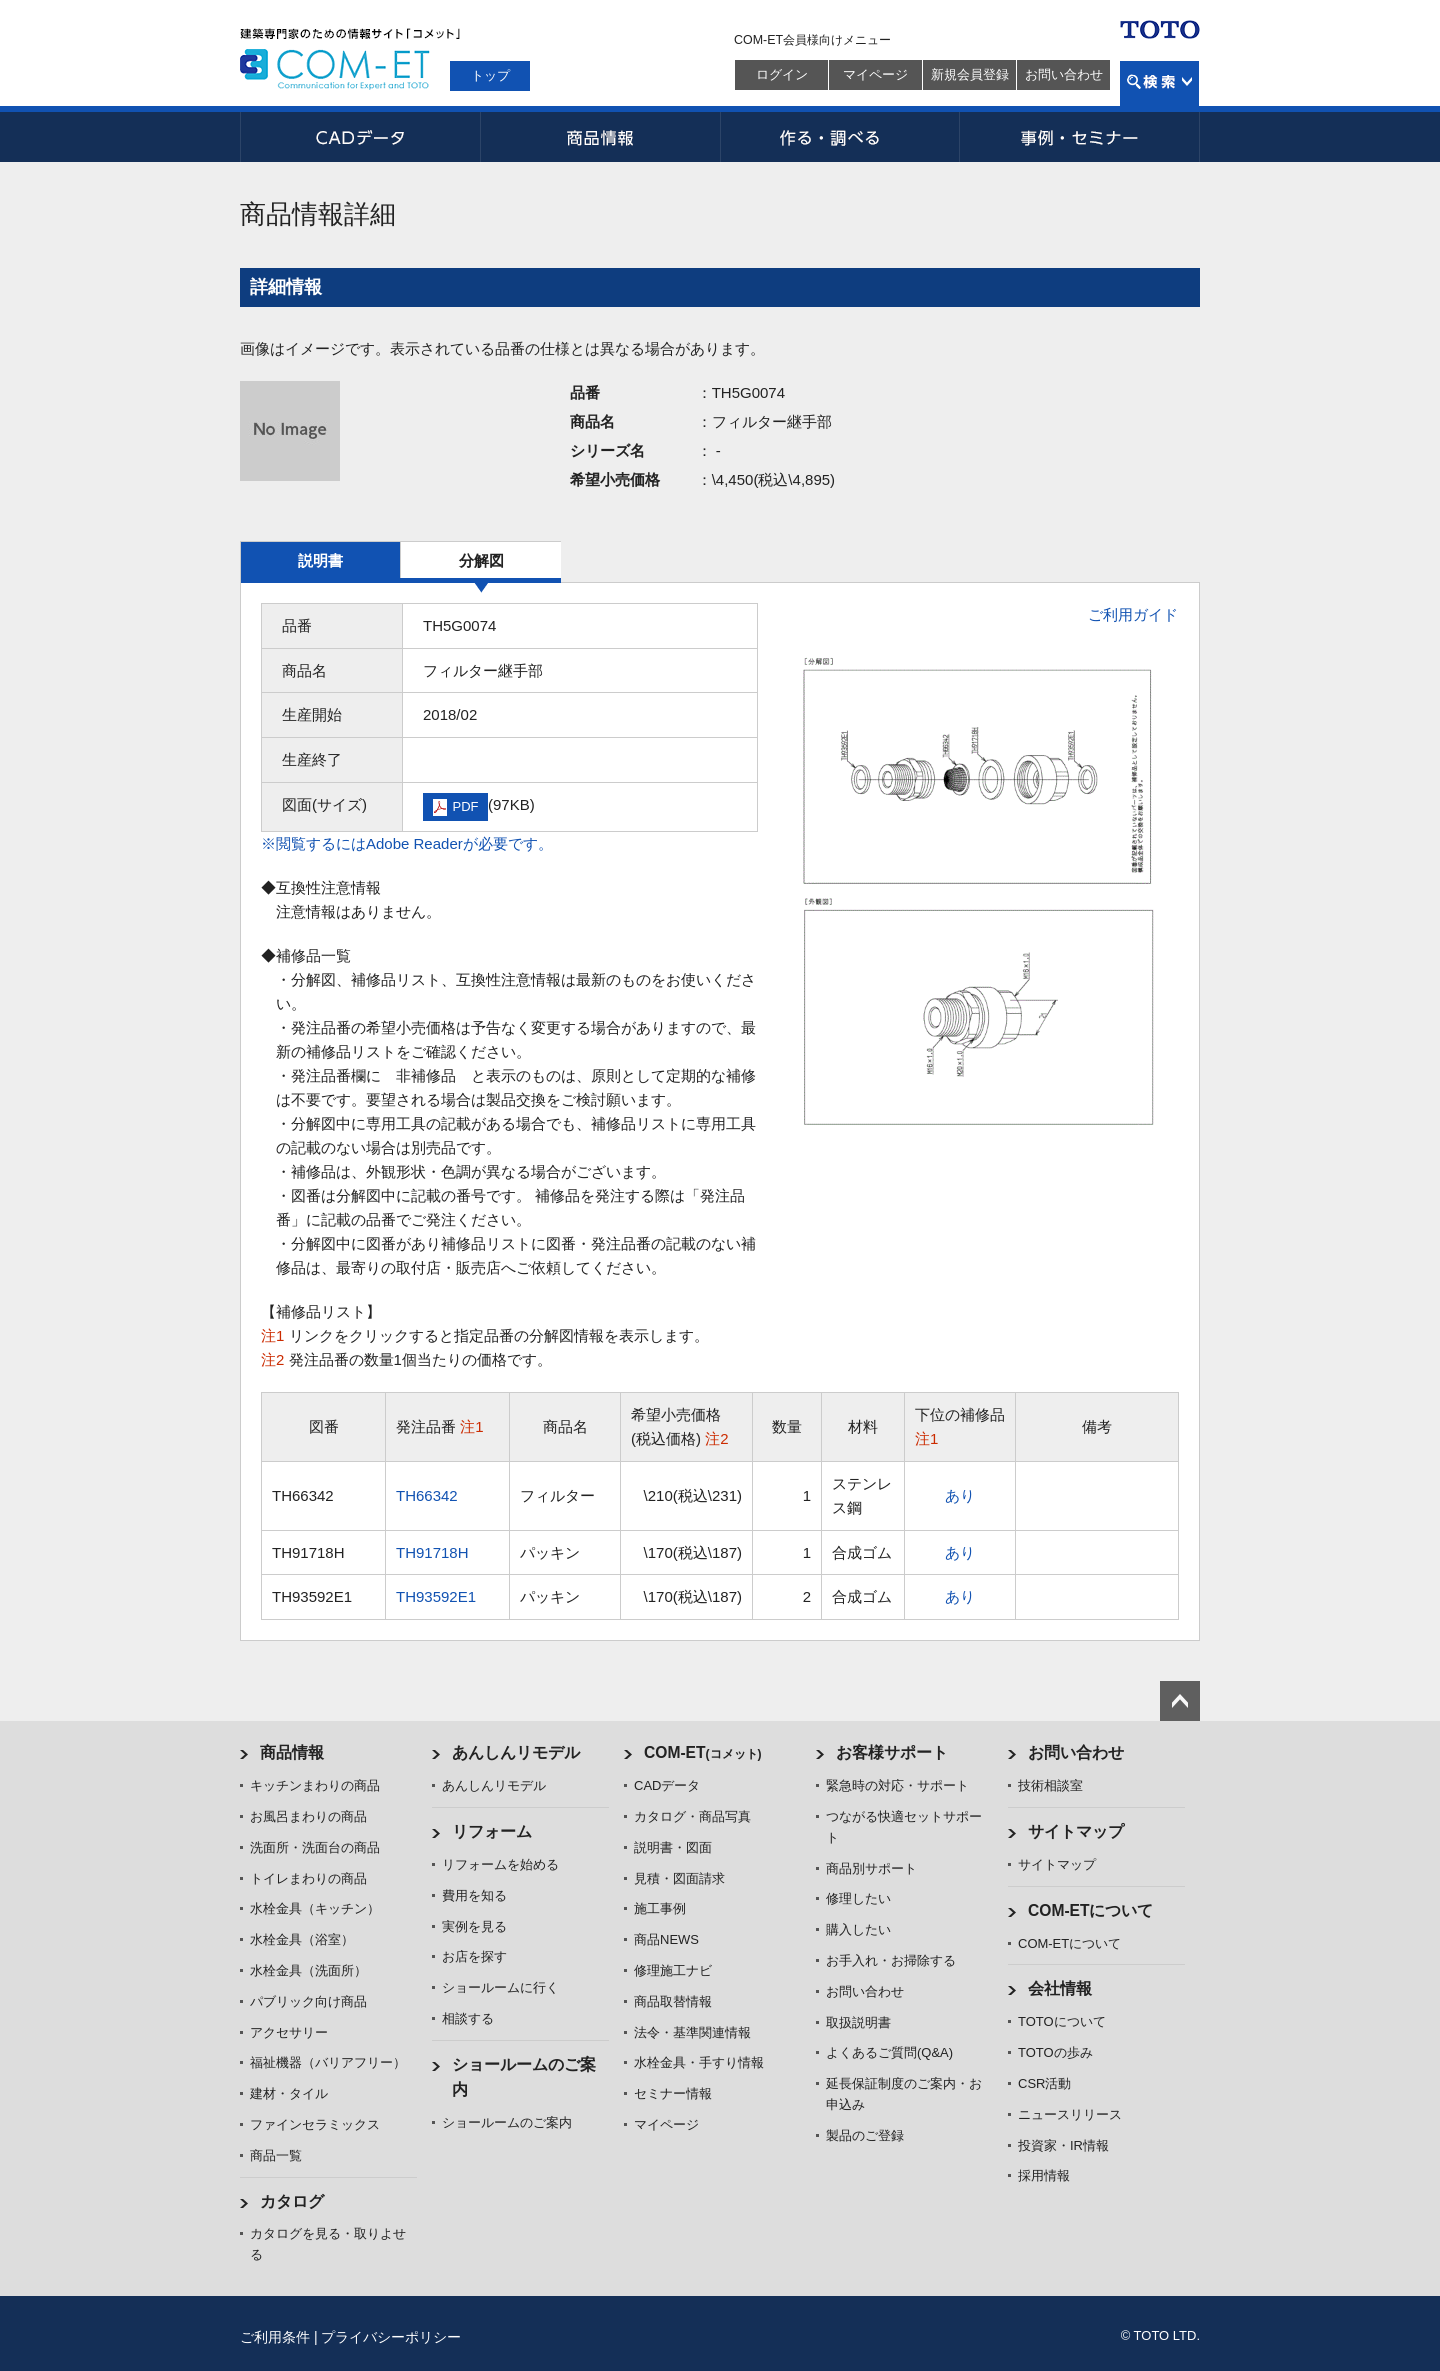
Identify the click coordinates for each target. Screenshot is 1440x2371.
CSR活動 (1044, 2083)
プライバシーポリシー (391, 2337)
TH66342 (427, 1495)
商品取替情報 (673, 2001)
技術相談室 (1050, 1785)
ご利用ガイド (1133, 614)
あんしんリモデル (516, 1752)
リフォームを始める (500, 1864)
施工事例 (660, 1908)
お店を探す (474, 1956)
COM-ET (703, 1752)
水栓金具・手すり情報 (699, 2062)
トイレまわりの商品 (308, 1878)
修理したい (858, 1898)
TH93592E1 (436, 1596)
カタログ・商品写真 (692, 1816)
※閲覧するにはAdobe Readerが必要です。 (407, 843)
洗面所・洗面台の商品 (315, 1847)
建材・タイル (289, 2093)
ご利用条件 (275, 2337)
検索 (1159, 83)
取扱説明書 (858, 2022)
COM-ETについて (1091, 1910)
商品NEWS (666, 1939)
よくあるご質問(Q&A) (889, 2052)
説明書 (320, 560)
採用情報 (1044, 2175)
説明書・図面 (673, 1847)
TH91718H (432, 1552)
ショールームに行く (500, 1987)
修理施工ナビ (673, 1970)
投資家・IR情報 (1063, 2145)
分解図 (481, 560)
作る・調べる (840, 137)
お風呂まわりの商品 (308, 1816)
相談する (468, 2018)
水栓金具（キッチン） (315, 1908)
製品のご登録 (865, 2135)
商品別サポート (871, 1868)
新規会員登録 (970, 74)
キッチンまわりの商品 (315, 1785)
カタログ (292, 2201)
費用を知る (474, 1895)
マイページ (875, 74)
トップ (490, 75)
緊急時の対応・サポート (897, 1785)
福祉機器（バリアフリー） (328, 2062)
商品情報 (600, 137)
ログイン (782, 74)
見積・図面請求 (679, 1878)
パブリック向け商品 (308, 2001)
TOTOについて (1062, 2021)
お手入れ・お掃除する (891, 1960)
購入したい (858, 1929)
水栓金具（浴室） (302, 1939)
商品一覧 (276, 2155)
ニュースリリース (1070, 2114)
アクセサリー (289, 2032)
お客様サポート (892, 1752)
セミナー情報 (673, 2093)
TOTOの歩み (1055, 2052)
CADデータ (360, 137)
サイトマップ (1076, 1831)
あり (960, 1495)
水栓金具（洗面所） (308, 1970)
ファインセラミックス (315, 2124)
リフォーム (492, 1831)
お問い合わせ (1064, 74)
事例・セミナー (1080, 137)
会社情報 (1060, 1988)
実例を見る (474, 1926)
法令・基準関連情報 (692, 2032)
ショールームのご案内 (507, 2122)
